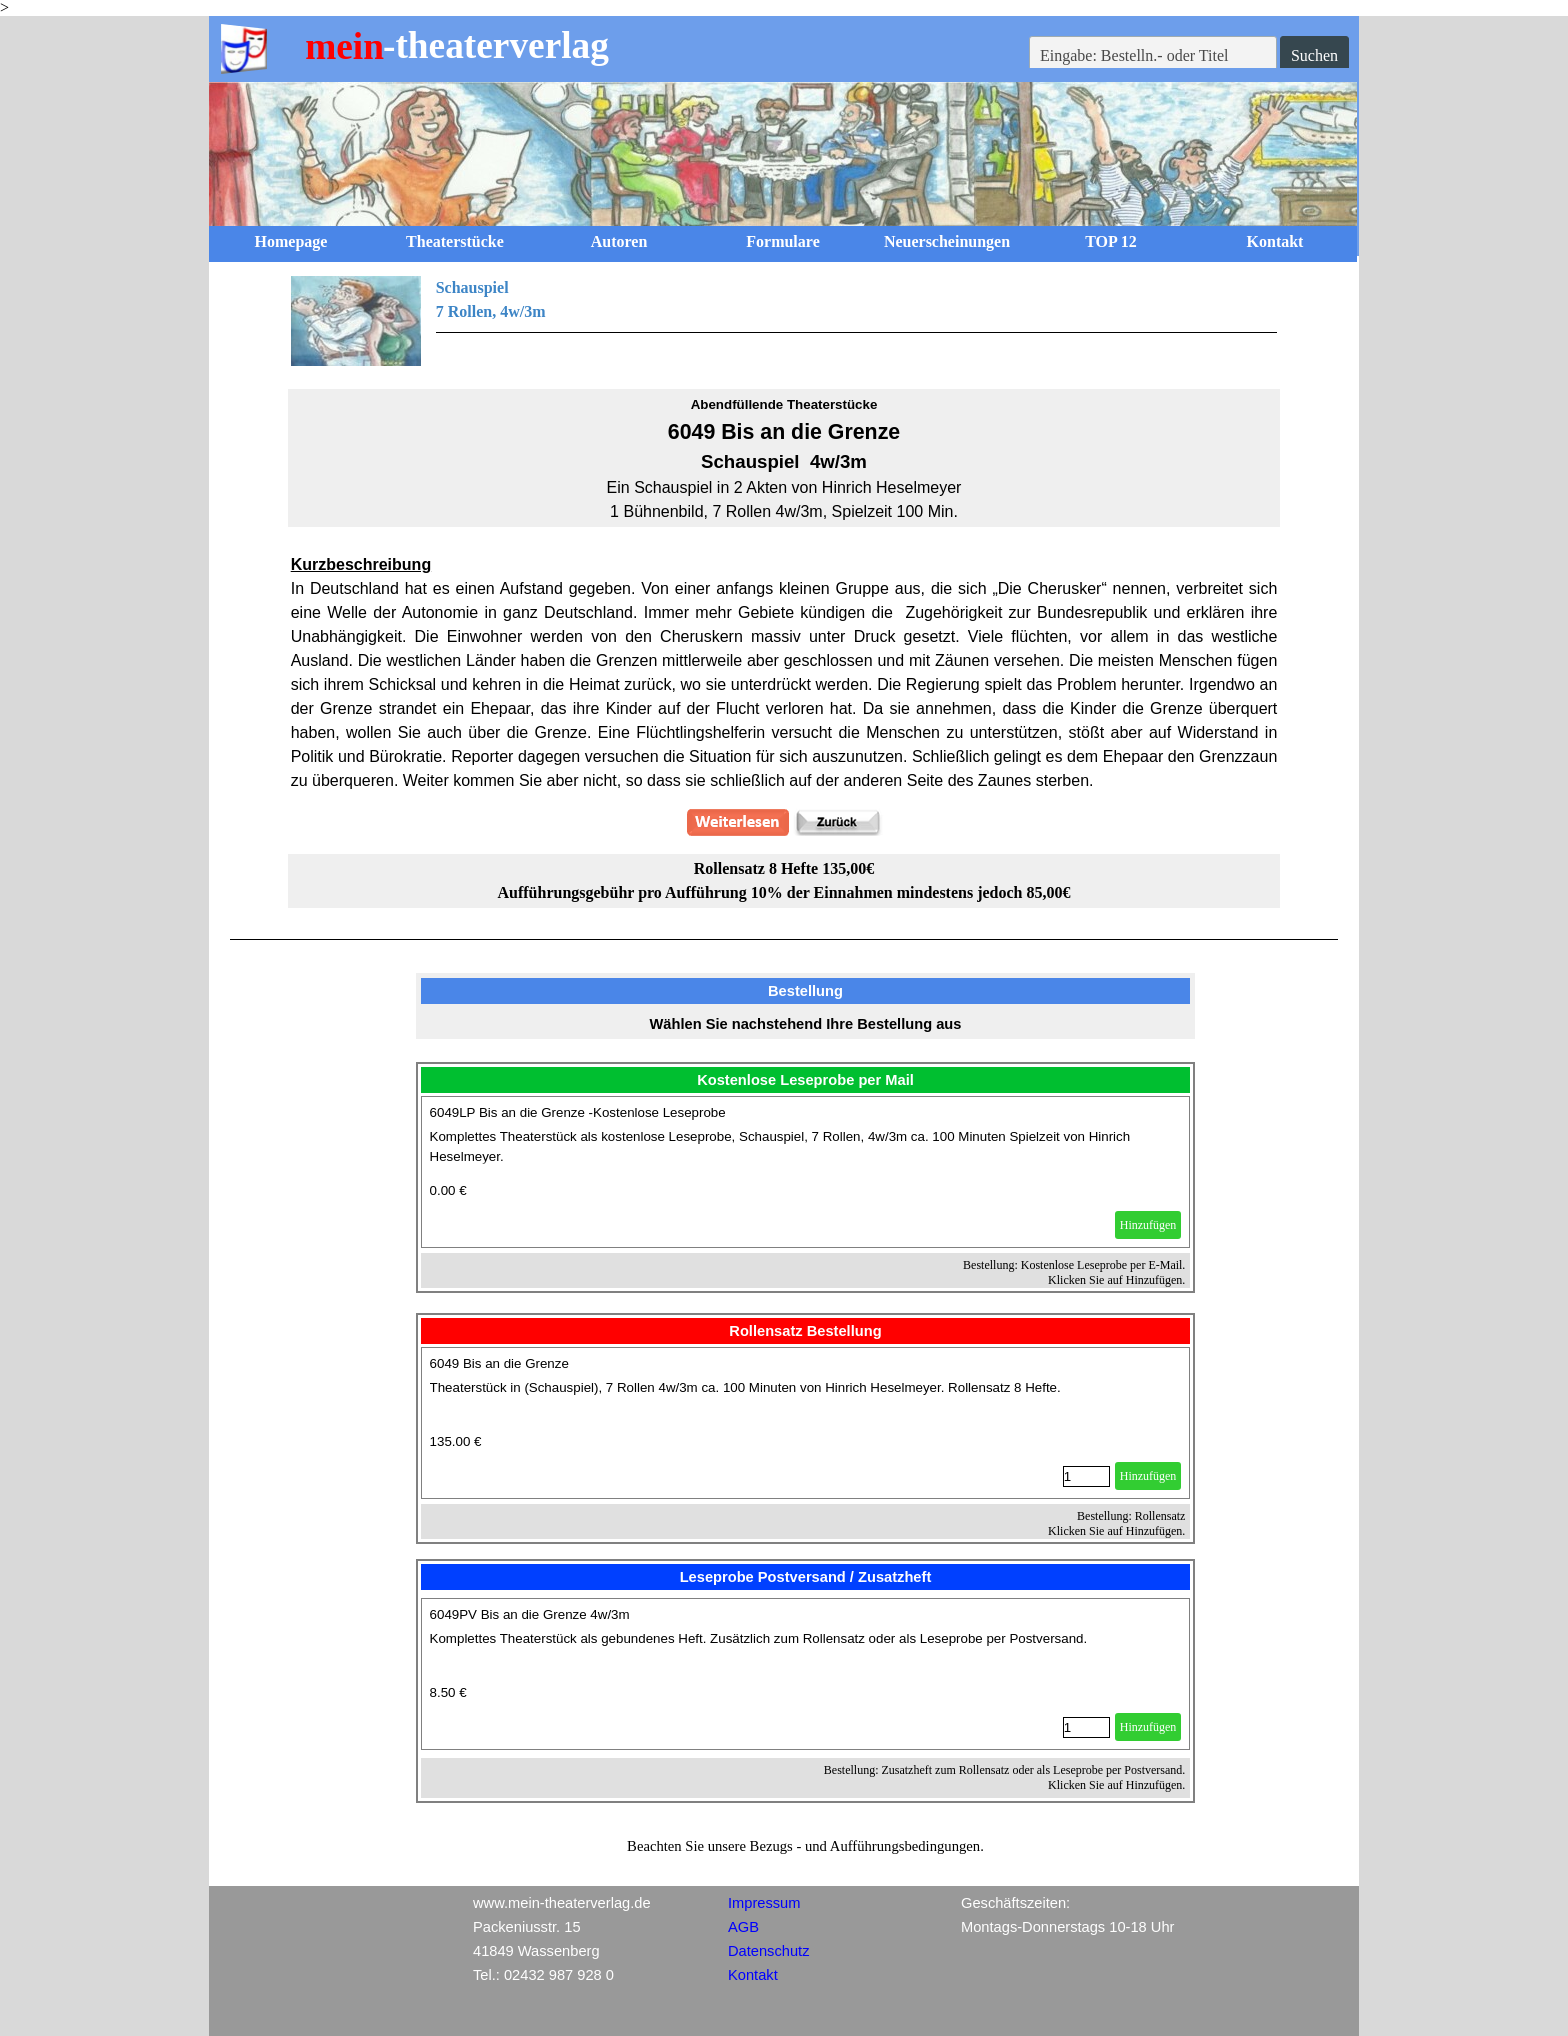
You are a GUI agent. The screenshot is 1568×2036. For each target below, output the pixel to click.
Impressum (764, 1903)
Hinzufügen (1148, 1225)
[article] (806, 1172)
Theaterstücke (455, 241)
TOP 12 (1111, 241)
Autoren (619, 241)
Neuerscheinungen (947, 241)
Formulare (782, 241)
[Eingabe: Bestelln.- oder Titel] (1153, 56)
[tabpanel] (784, 321)
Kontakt (1275, 241)
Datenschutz (768, 1951)
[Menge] (1086, 1476)
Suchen (1314, 55)
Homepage (291, 241)
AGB (743, 1927)
